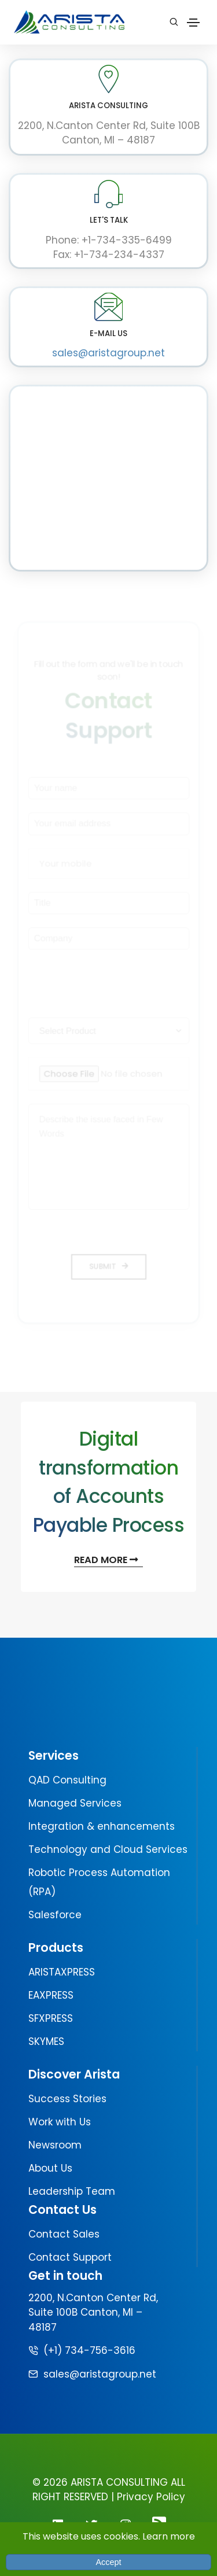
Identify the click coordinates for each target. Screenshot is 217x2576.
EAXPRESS (50, 1995)
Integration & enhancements (101, 1826)
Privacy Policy (151, 2497)
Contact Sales (64, 2234)
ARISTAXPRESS (61, 1972)
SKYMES (46, 2041)
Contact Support (70, 2257)
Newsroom (55, 2145)
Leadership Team (71, 2191)
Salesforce (55, 1915)
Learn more (168, 2536)
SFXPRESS (50, 2018)
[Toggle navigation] (193, 23)
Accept (109, 2562)
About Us (50, 2168)
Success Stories (67, 2099)
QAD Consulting (67, 1780)
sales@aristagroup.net (108, 353)
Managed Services (75, 1803)
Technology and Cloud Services (107, 1849)
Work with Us (59, 2122)
